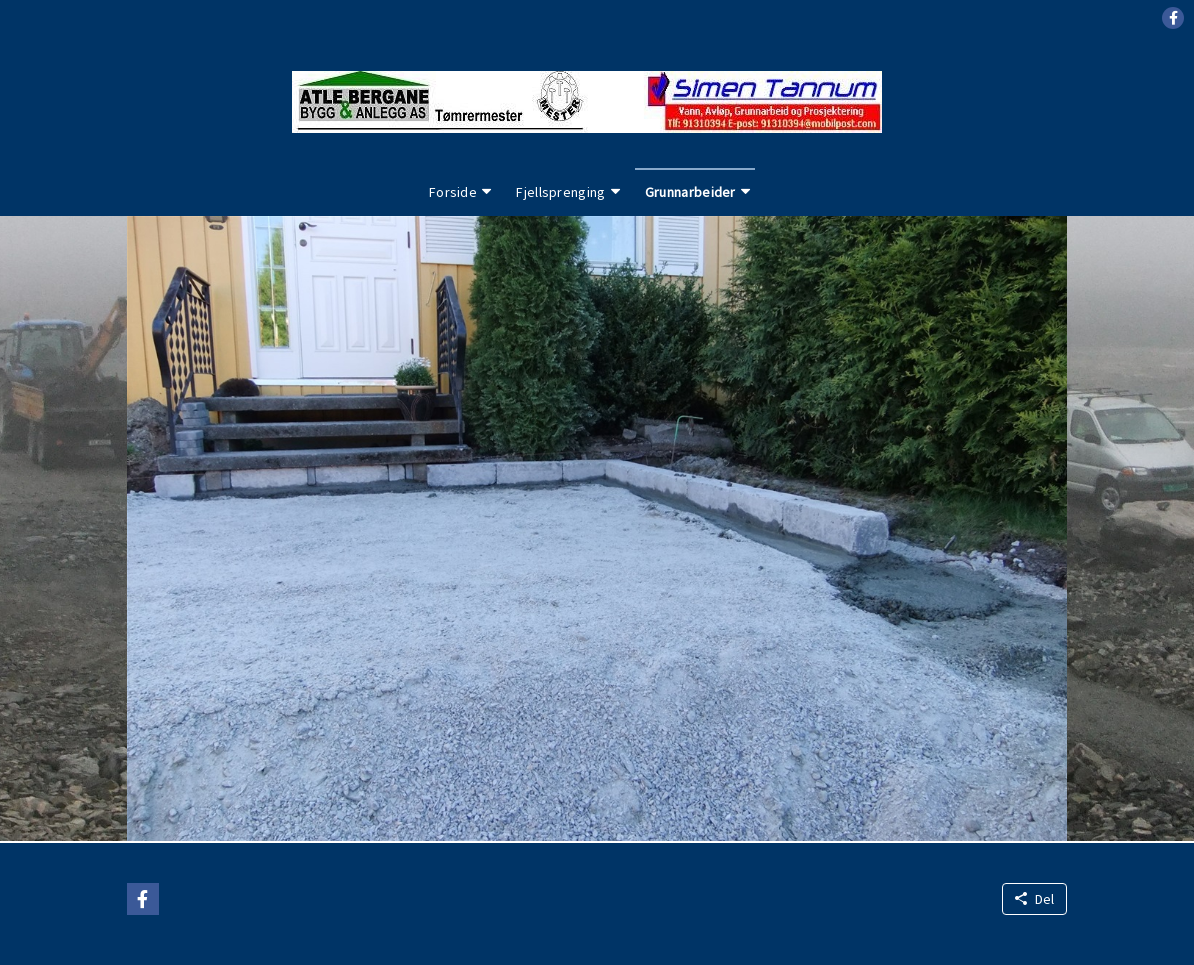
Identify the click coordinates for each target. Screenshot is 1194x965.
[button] (1173, 18)
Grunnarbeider (690, 192)
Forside (453, 192)
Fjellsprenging (560, 192)
